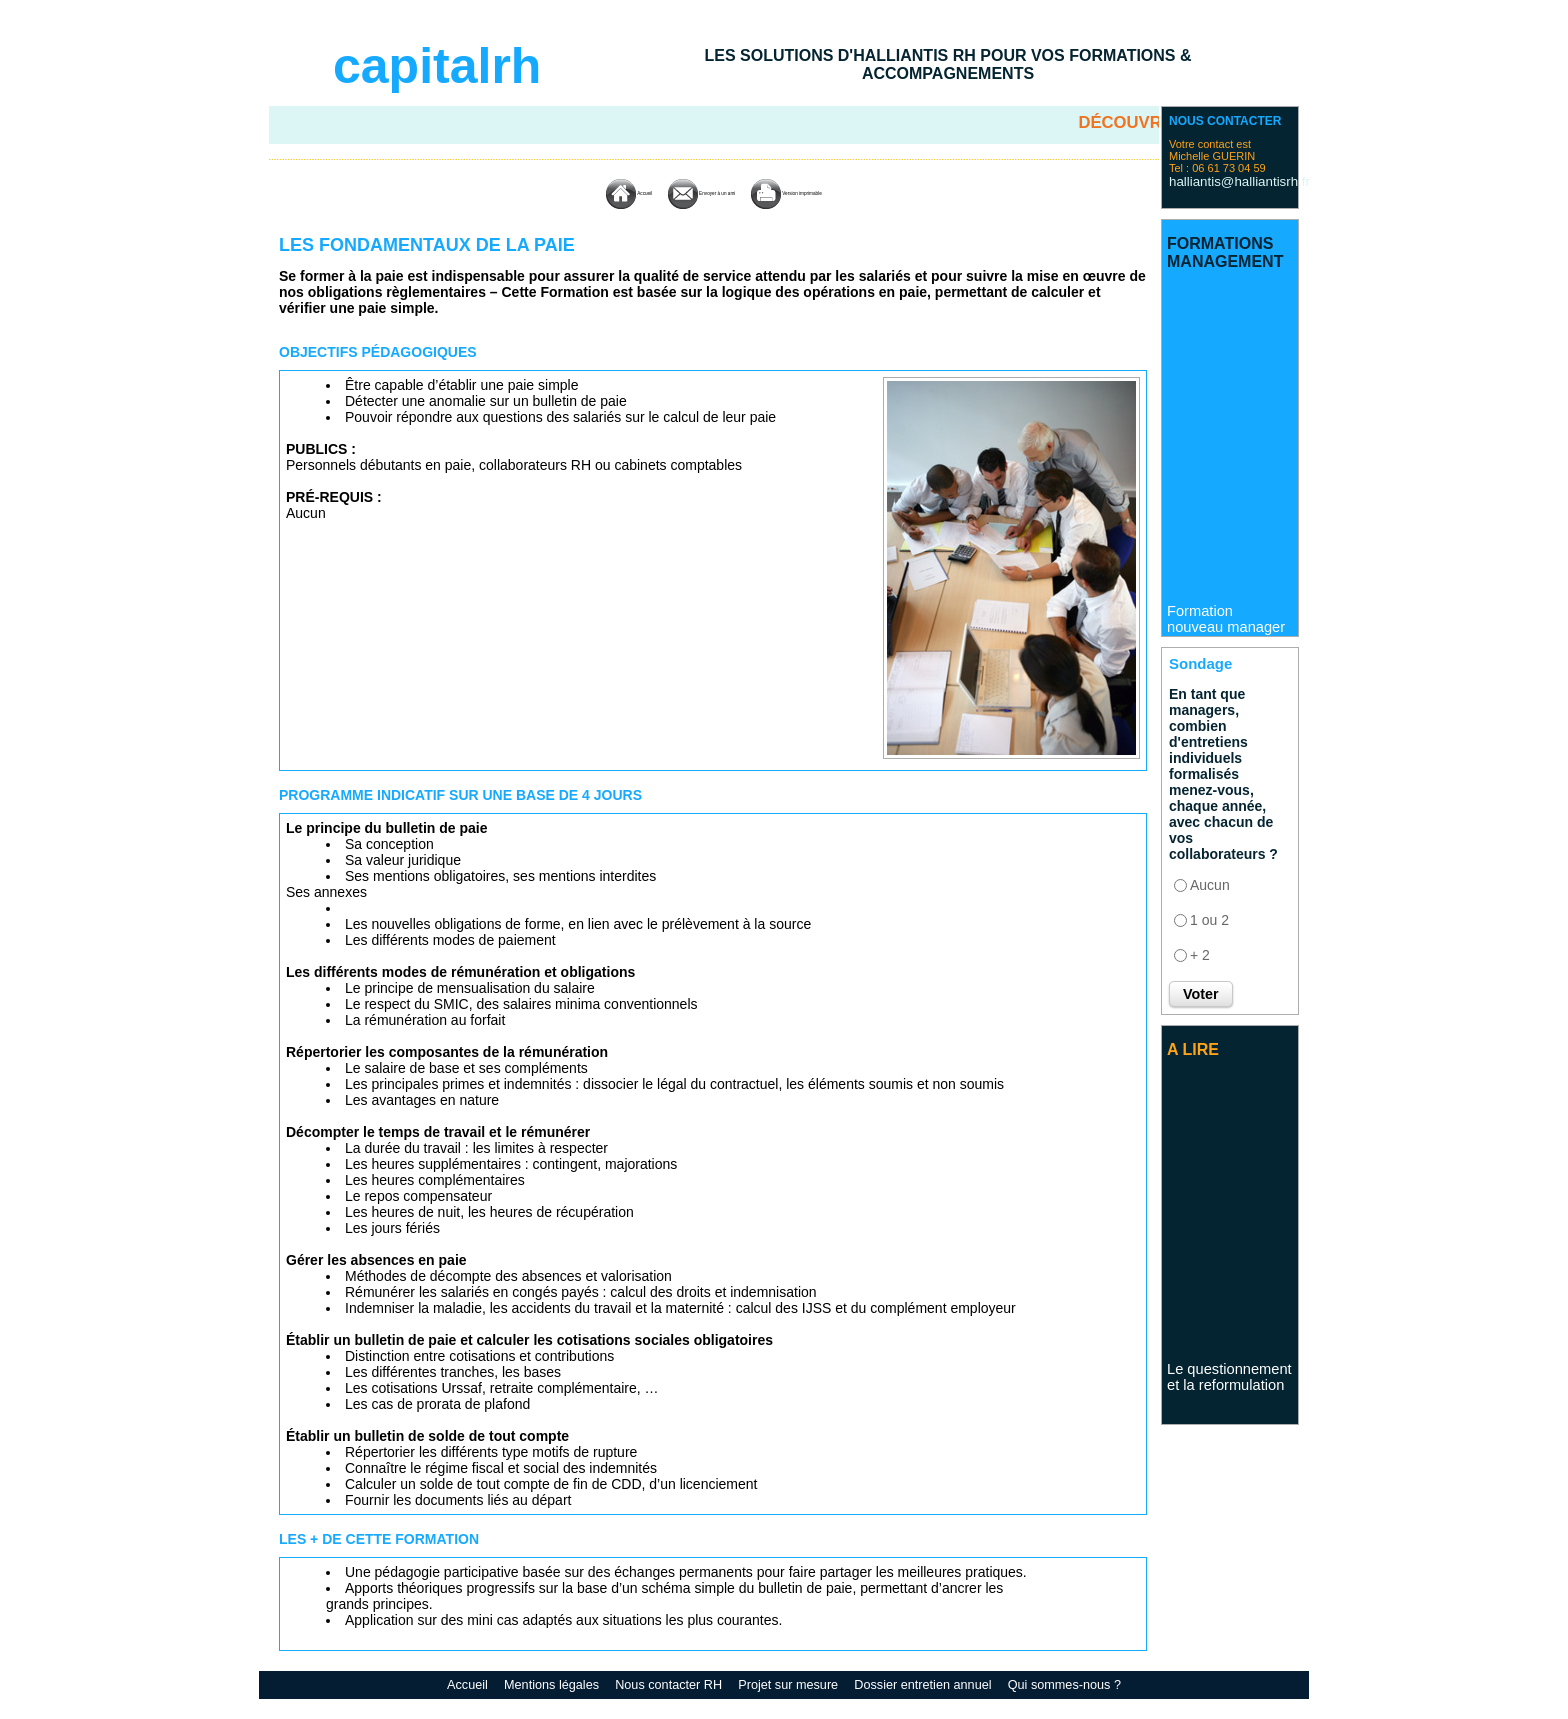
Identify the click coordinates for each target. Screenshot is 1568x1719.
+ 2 (1200, 952)
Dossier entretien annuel (920, 1685)
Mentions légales (562, 1685)
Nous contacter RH (675, 1685)
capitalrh (437, 66)
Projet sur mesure (791, 1685)
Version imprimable (840, 193)
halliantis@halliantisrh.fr (1222, 180)
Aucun (1210, 882)
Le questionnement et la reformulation (1226, 1381)
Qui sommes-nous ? (1054, 1685)
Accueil (550, 193)
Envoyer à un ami (676, 193)
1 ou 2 (1209, 917)
